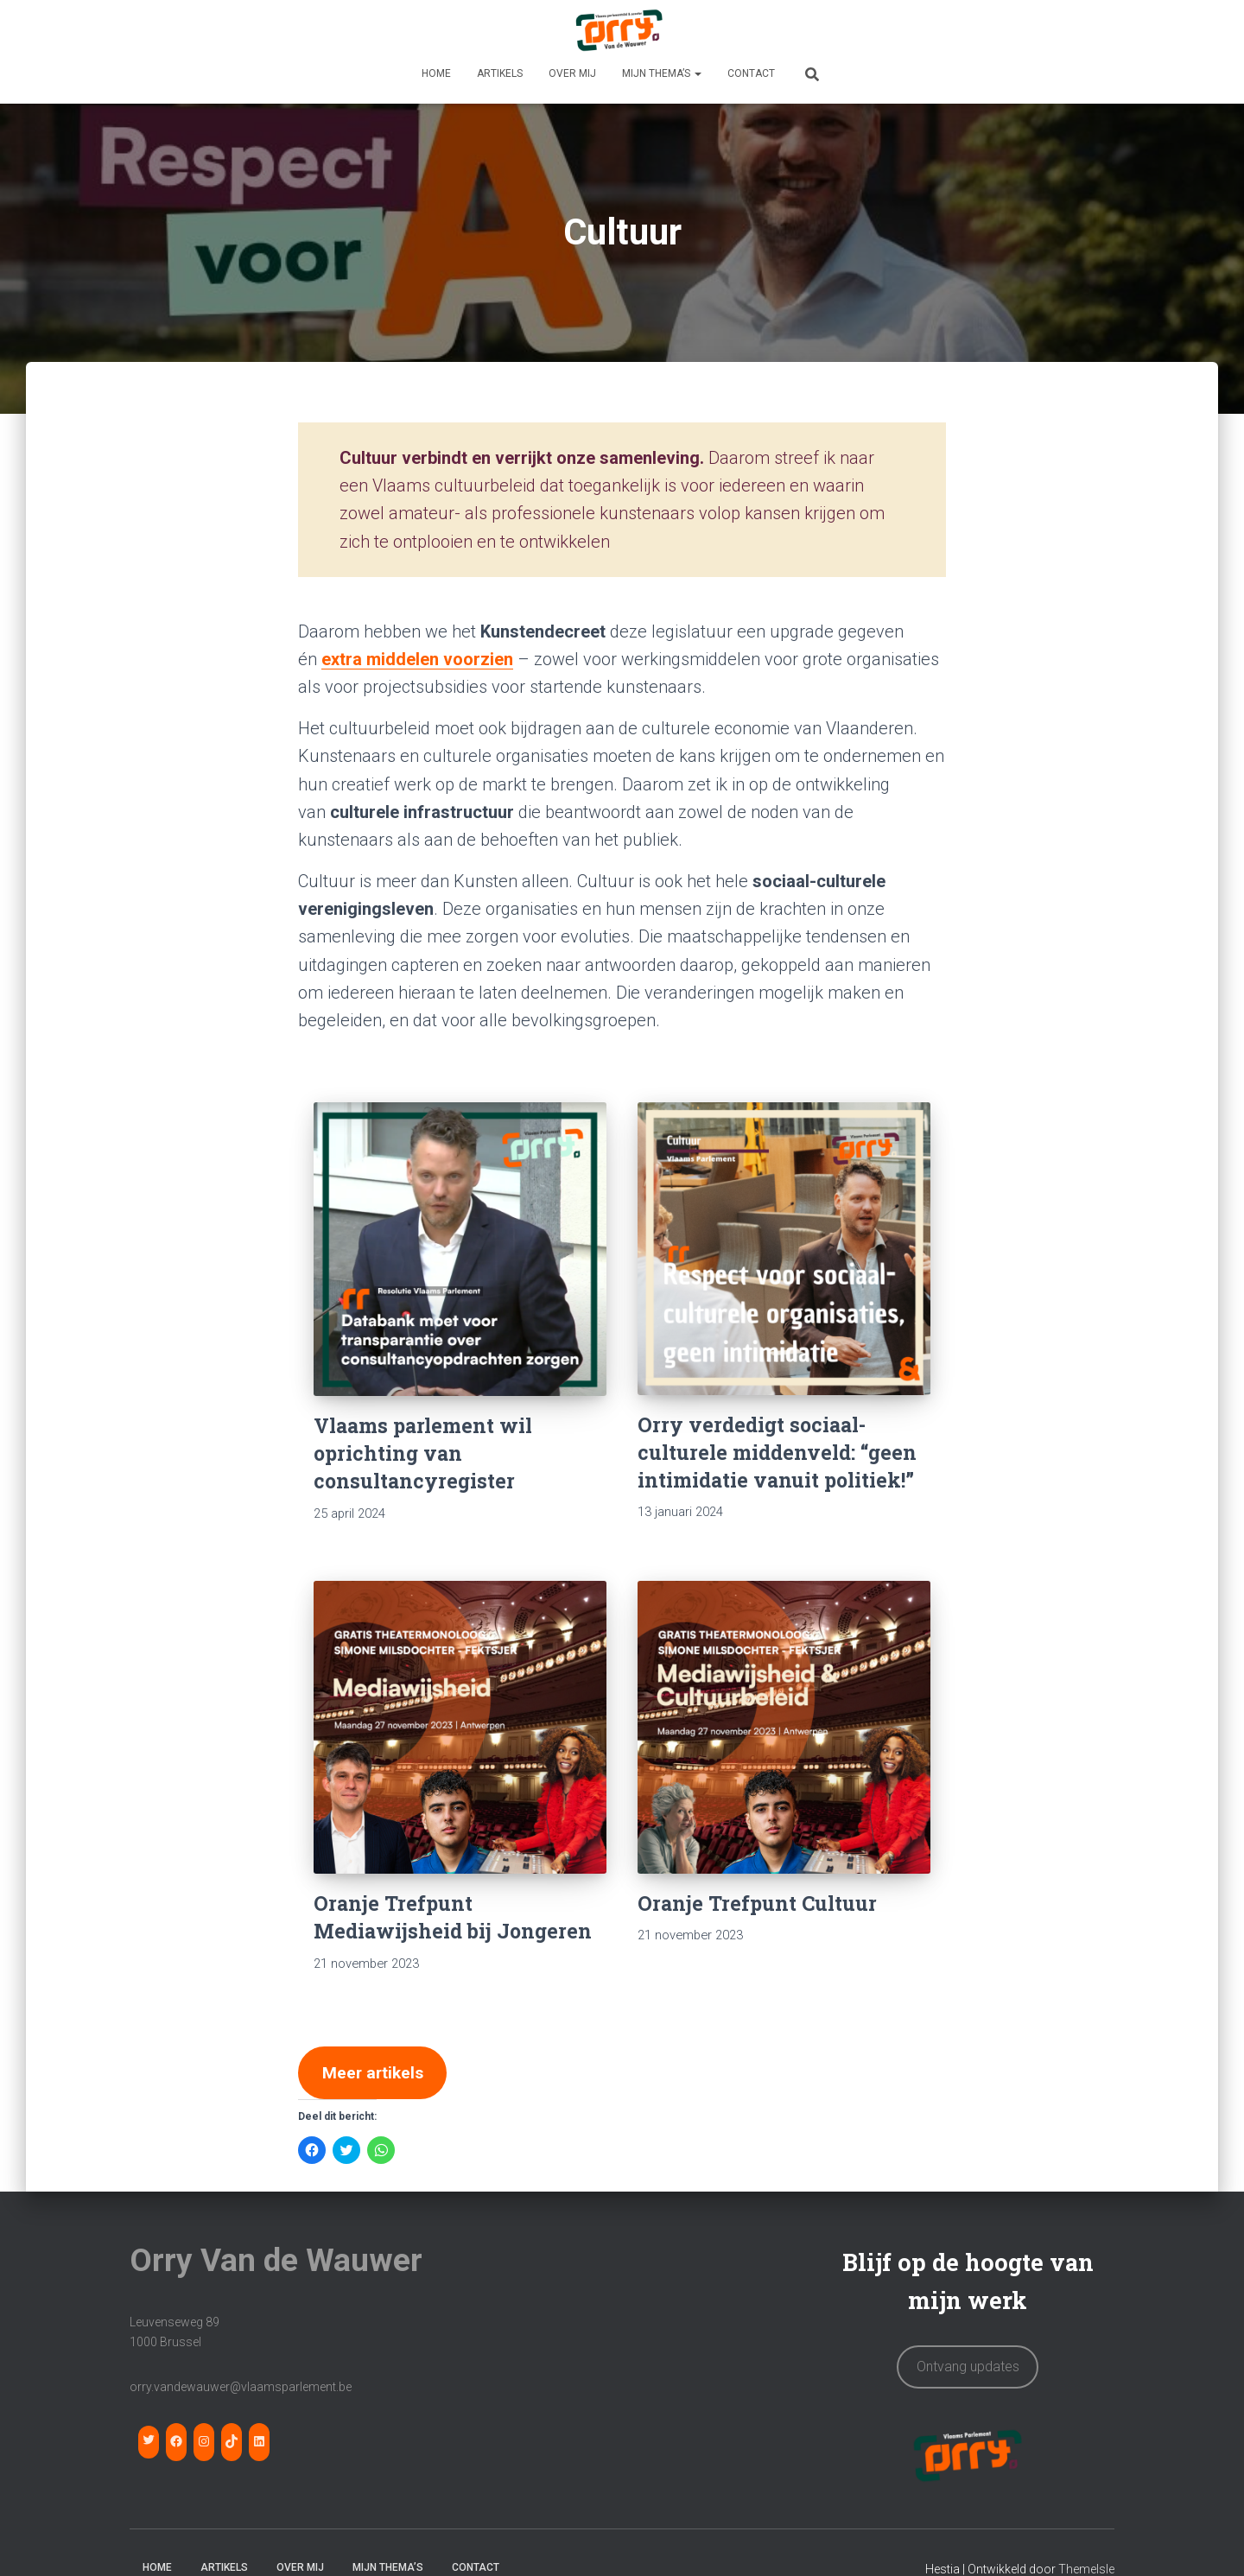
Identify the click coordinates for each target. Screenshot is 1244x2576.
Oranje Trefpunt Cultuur (757, 1903)
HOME (436, 73)
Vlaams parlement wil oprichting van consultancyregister (423, 1453)
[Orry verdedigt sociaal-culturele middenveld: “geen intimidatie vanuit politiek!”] (784, 1248)
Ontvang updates (968, 2369)
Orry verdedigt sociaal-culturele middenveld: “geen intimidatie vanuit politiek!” (777, 1452)
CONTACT (751, 73)
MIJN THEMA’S (661, 73)
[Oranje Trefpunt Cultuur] (784, 1727)
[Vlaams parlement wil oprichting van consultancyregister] (460, 1249)
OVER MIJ (572, 73)
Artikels (500, 73)
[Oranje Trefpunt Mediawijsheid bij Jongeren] (460, 1727)
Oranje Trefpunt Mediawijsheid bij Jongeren (453, 1917)
